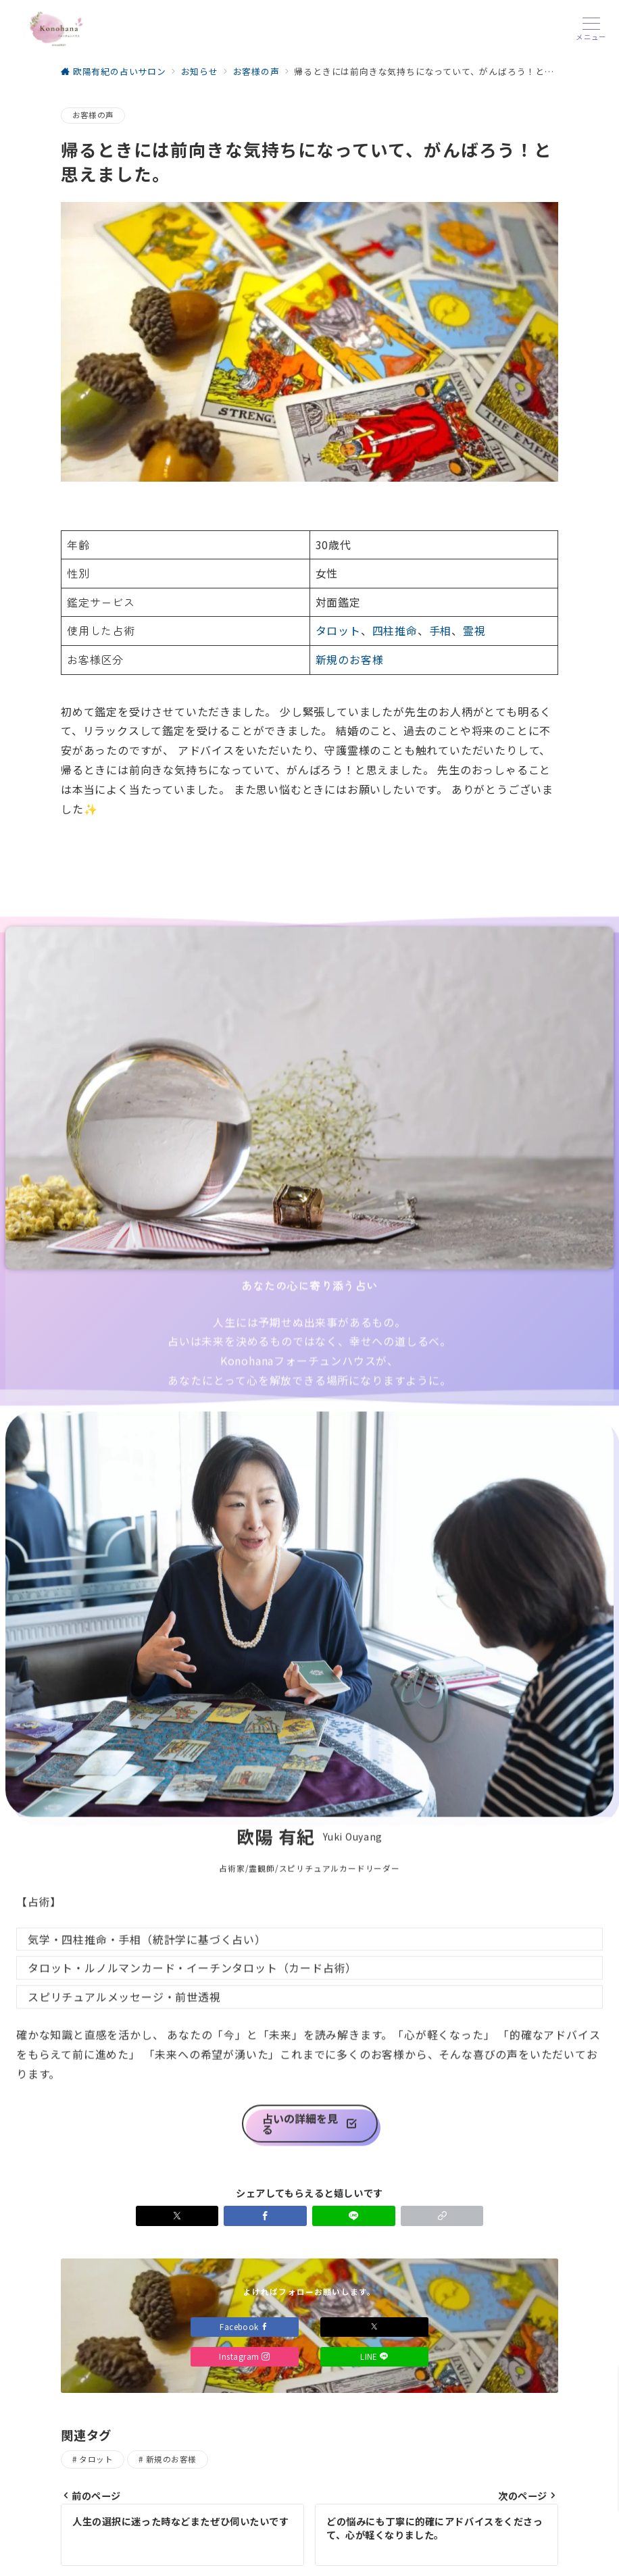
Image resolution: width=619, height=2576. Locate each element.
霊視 (474, 630)
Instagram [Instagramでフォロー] (244, 2356)
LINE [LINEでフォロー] (374, 2356)
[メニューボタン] (591, 29)
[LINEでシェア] (353, 2216)
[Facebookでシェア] (265, 2216)
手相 (440, 630)
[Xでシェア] (177, 2216)
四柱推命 (395, 630)
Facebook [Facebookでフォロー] (245, 2326)
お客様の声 (93, 114)
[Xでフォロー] (374, 2327)
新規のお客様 (350, 659)
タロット (338, 630)
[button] (442, 2216)
